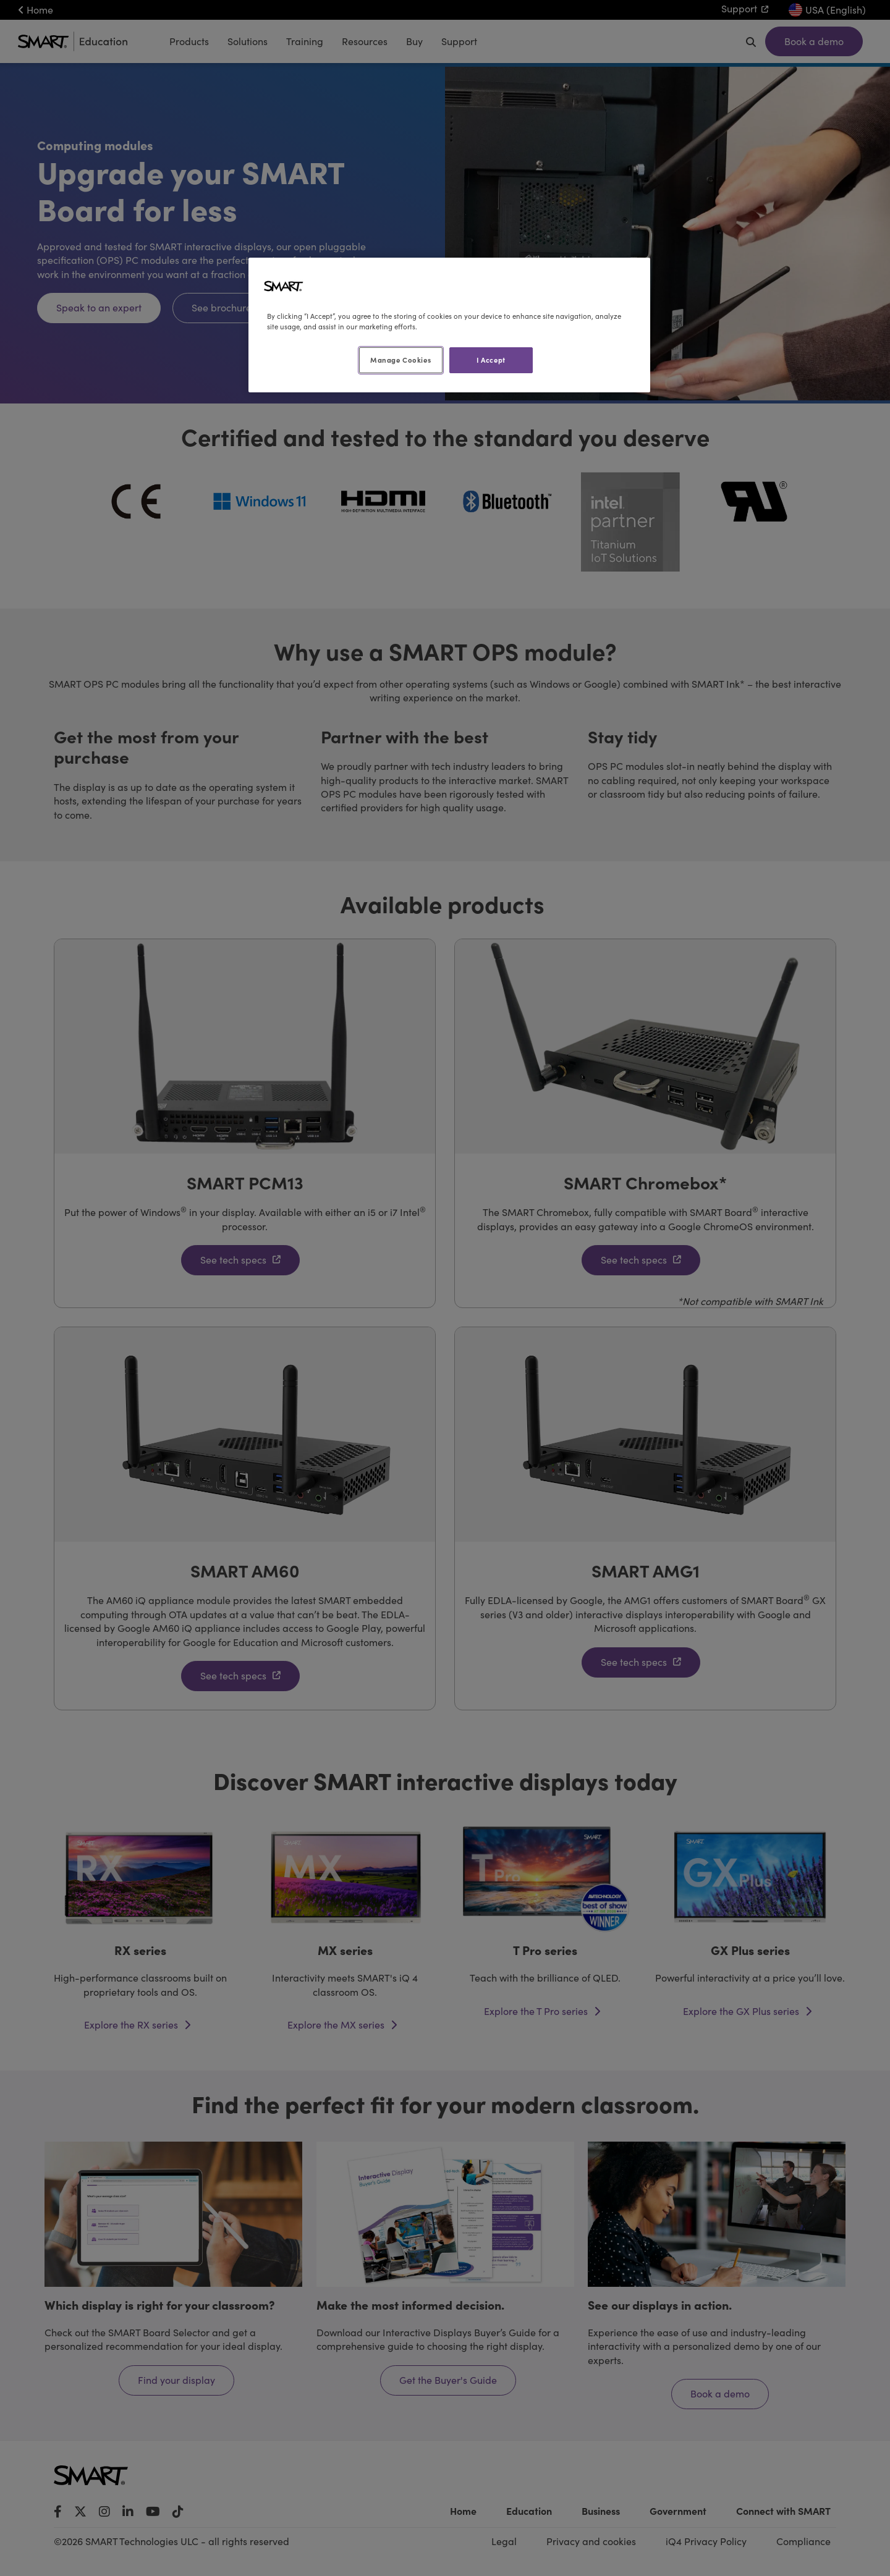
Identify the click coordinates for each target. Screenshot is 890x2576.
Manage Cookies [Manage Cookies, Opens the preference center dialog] (400, 360)
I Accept (491, 360)
